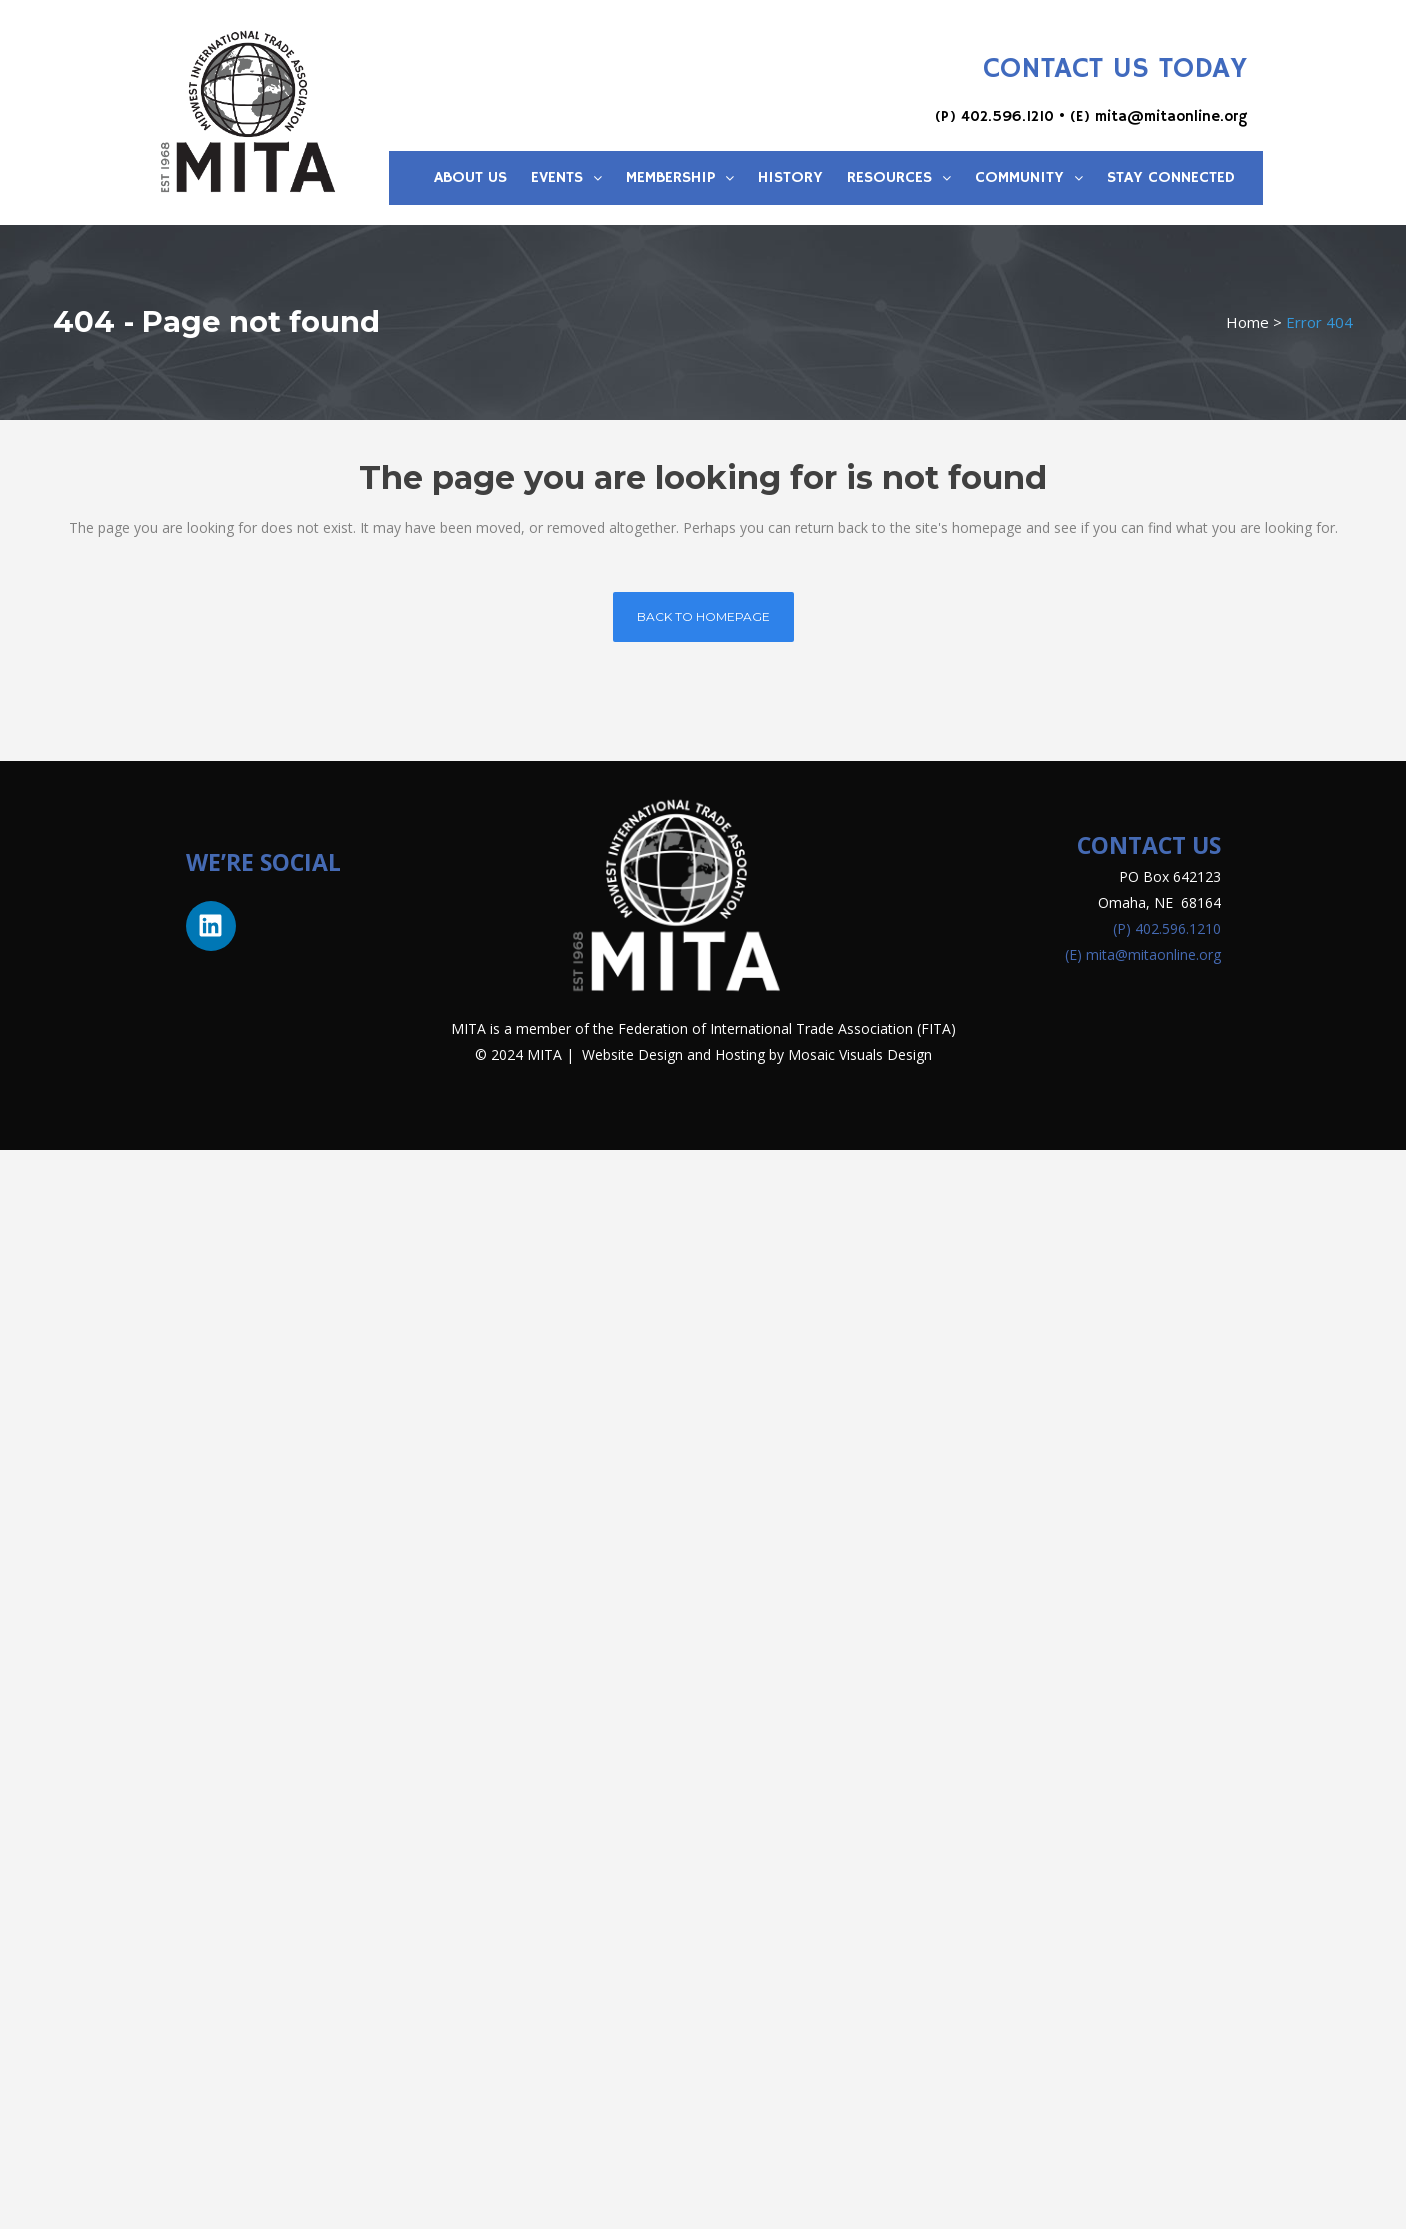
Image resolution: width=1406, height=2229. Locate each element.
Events (566, 178)
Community (1029, 178)
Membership (680, 178)
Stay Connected (1171, 178)
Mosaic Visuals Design (860, 1054)
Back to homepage (703, 616)
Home (1247, 322)
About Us (470, 178)
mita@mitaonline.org (1171, 116)
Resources (899, 178)
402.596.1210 (1007, 116)
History (790, 178)
